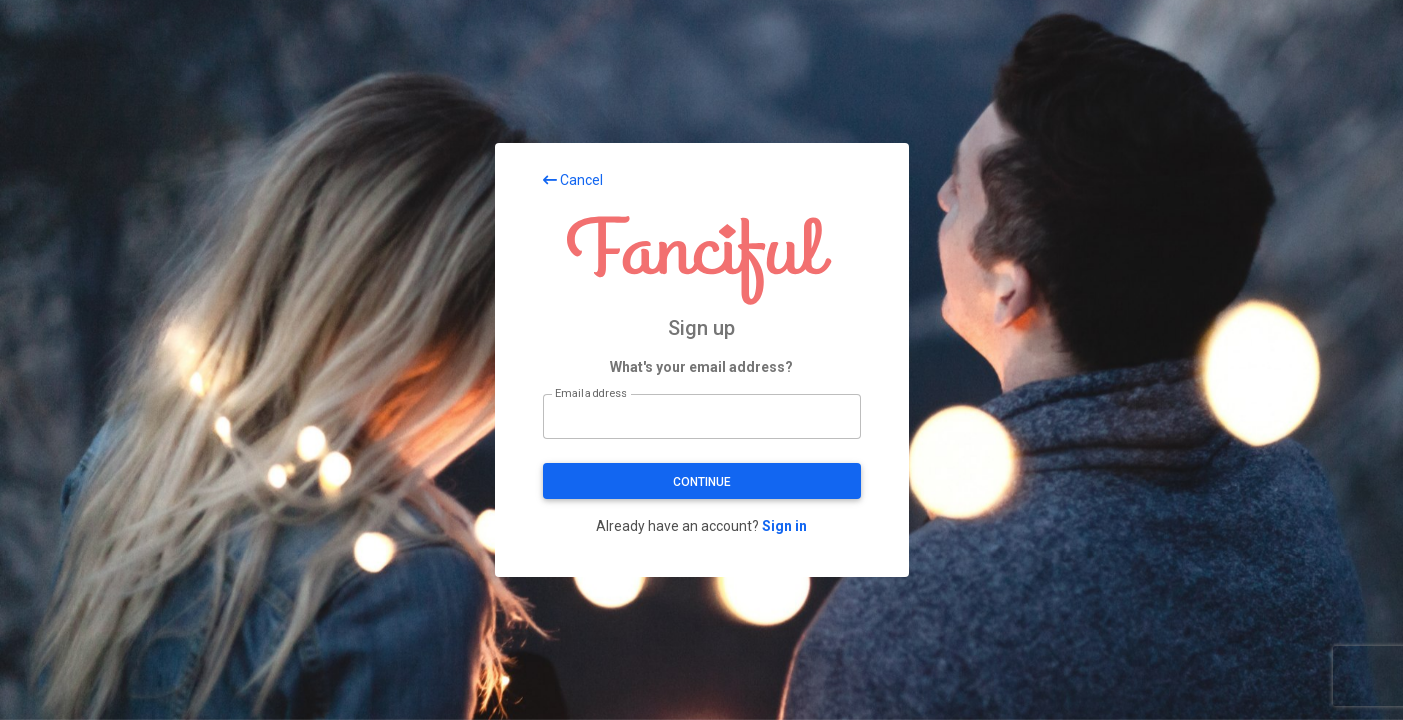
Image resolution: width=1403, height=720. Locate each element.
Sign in (784, 526)
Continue (702, 482)
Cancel (573, 180)
